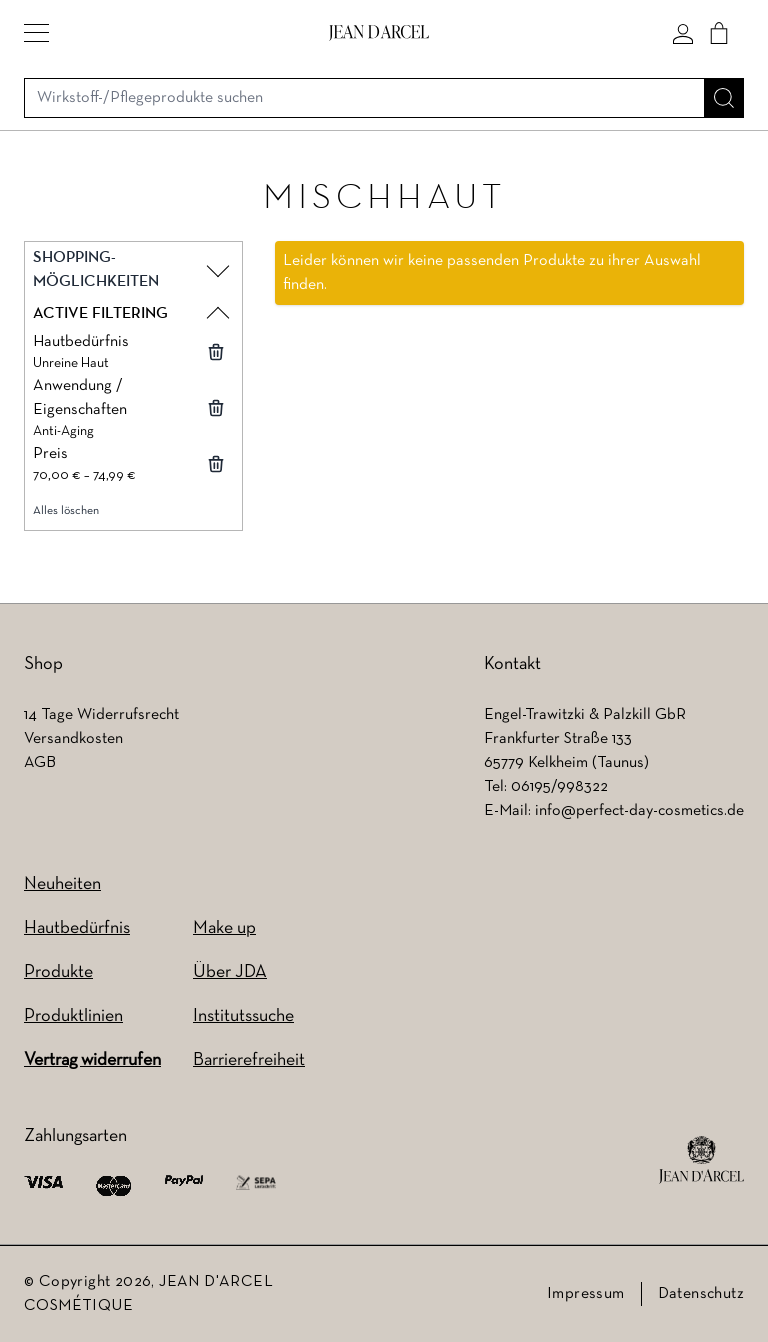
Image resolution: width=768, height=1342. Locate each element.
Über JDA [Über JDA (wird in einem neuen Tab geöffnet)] (230, 972)
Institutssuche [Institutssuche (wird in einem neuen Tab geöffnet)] (243, 1016)
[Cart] (719, 33)
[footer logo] (701, 1160)
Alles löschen (66, 511)
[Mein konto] (683, 33)
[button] (36, 33)
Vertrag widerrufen (92, 1060)
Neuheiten (62, 884)
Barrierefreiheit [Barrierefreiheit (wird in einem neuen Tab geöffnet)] (249, 1060)
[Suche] (724, 98)
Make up (224, 928)
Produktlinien (73, 1016)
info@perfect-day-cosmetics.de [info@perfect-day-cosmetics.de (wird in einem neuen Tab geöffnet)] (639, 811)
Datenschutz (701, 1294)
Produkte (58, 972)
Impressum (586, 1294)
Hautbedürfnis (77, 928)
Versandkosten (73, 739)
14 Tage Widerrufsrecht (101, 715)
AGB (40, 763)
